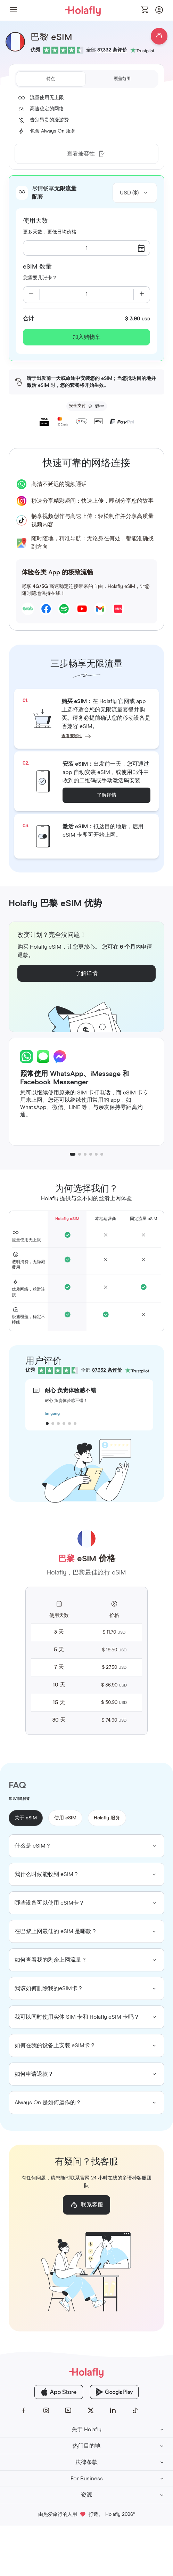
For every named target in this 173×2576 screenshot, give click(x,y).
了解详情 (106, 795)
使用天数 (35, 221)
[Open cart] (145, 10)
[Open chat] (159, 36)
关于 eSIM (26, 1818)
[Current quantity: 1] (86, 295)
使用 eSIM (65, 1818)
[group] (86, 1845)
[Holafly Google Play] (114, 2392)
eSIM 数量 (37, 267)
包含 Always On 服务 (53, 131)
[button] (13, 10)
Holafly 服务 (107, 1818)
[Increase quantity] (142, 295)
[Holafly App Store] (58, 2392)
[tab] (51, 79)
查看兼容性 (71, 736)
